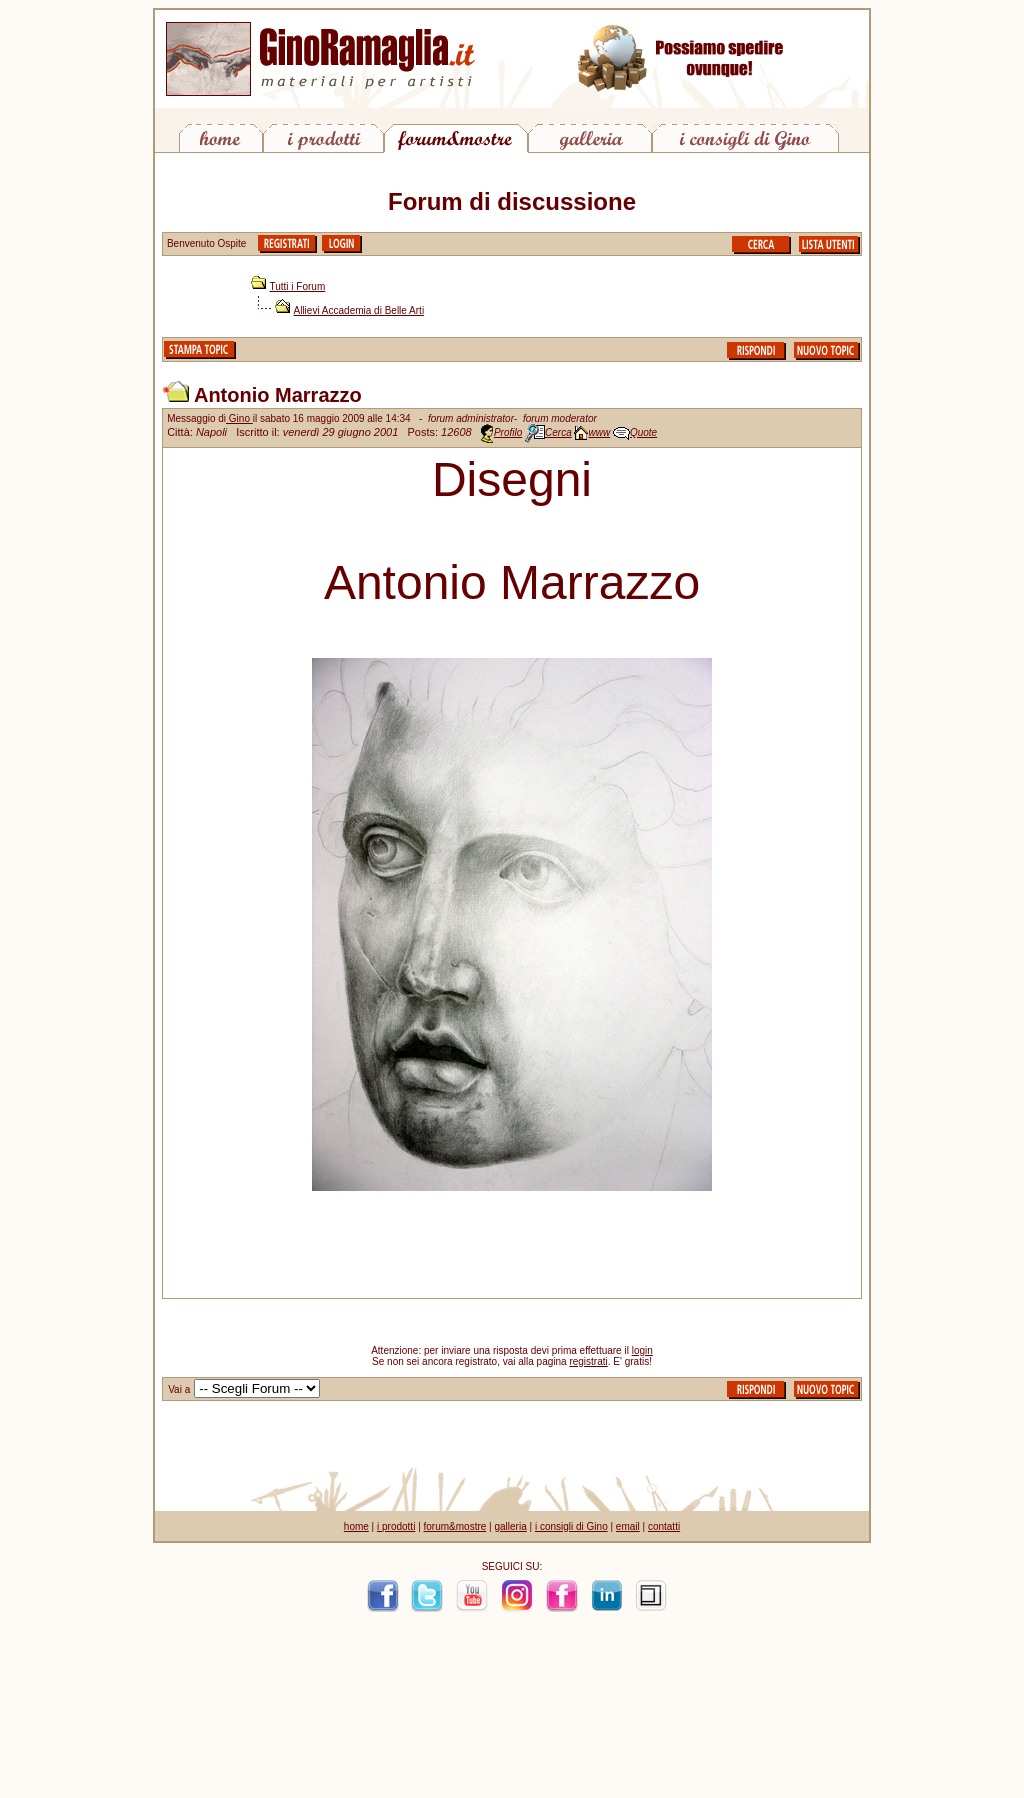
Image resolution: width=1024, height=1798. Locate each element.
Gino (239, 418)
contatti (664, 1526)
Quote (643, 432)
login (642, 1350)
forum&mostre (455, 1526)
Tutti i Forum (298, 286)
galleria (510, 1526)
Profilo (508, 432)
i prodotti (396, 1526)
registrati (588, 1361)
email (628, 1526)
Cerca (558, 432)
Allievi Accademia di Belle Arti (359, 310)
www (599, 432)
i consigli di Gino (571, 1526)
